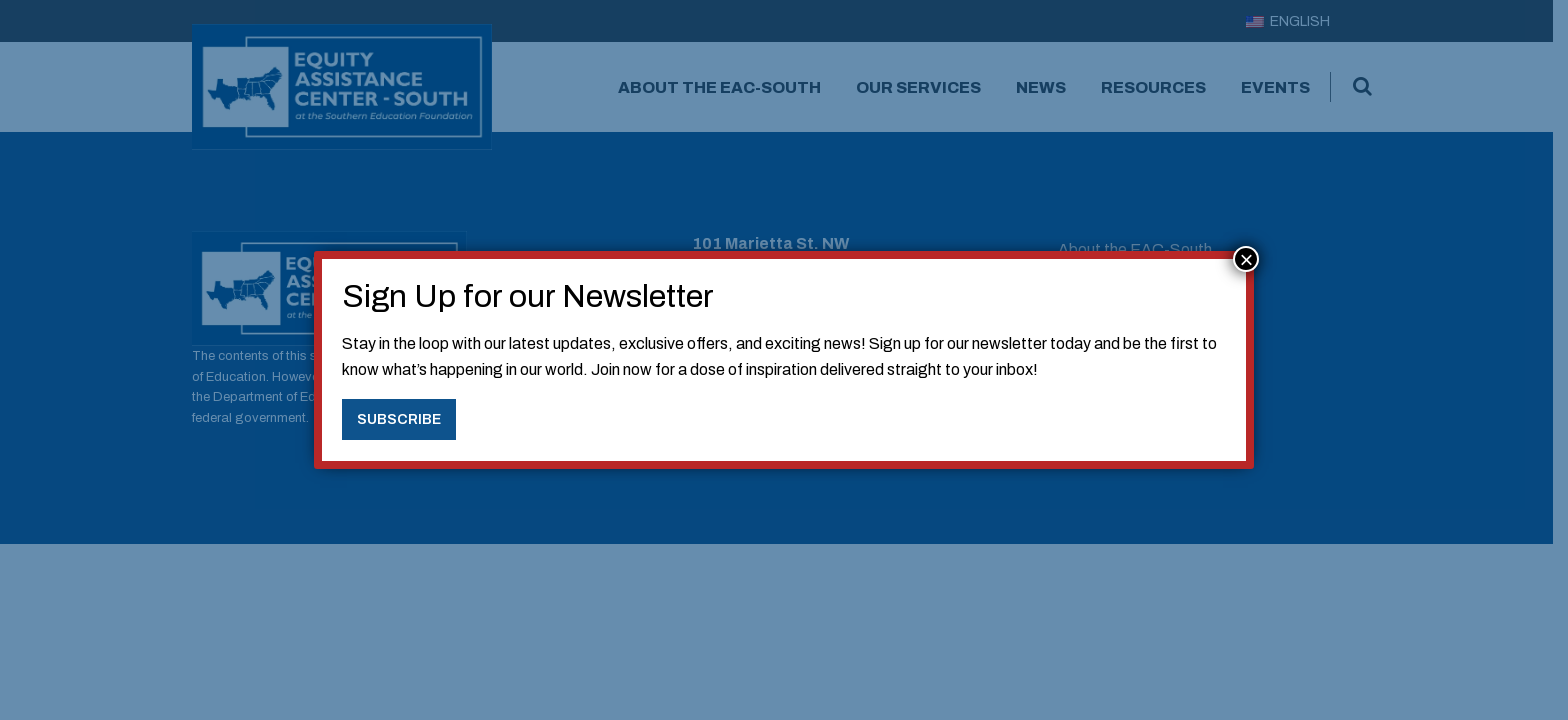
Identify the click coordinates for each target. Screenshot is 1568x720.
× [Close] (1246, 259)
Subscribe (399, 419)
